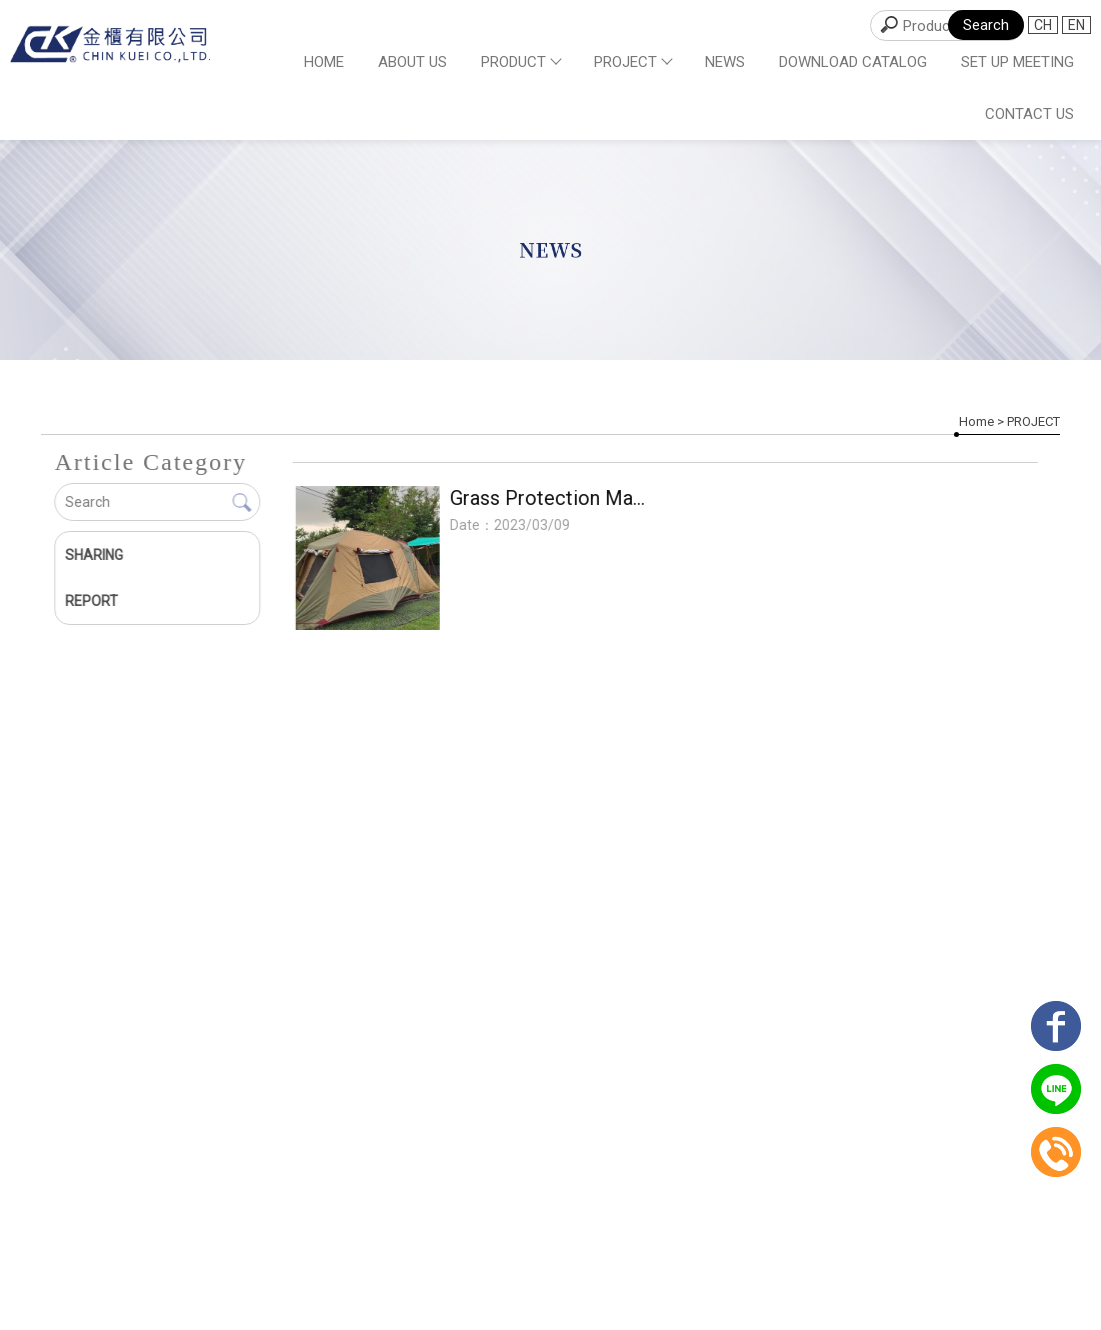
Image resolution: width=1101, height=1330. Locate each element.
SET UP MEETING (1017, 62)
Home (324, 62)
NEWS (725, 62)
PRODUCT (520, 62)
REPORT (91, 601)
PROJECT (632, 62)
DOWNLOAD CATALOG (853, 62)
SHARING (94, 555)
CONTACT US (1029, 114)
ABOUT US (412, 62)
